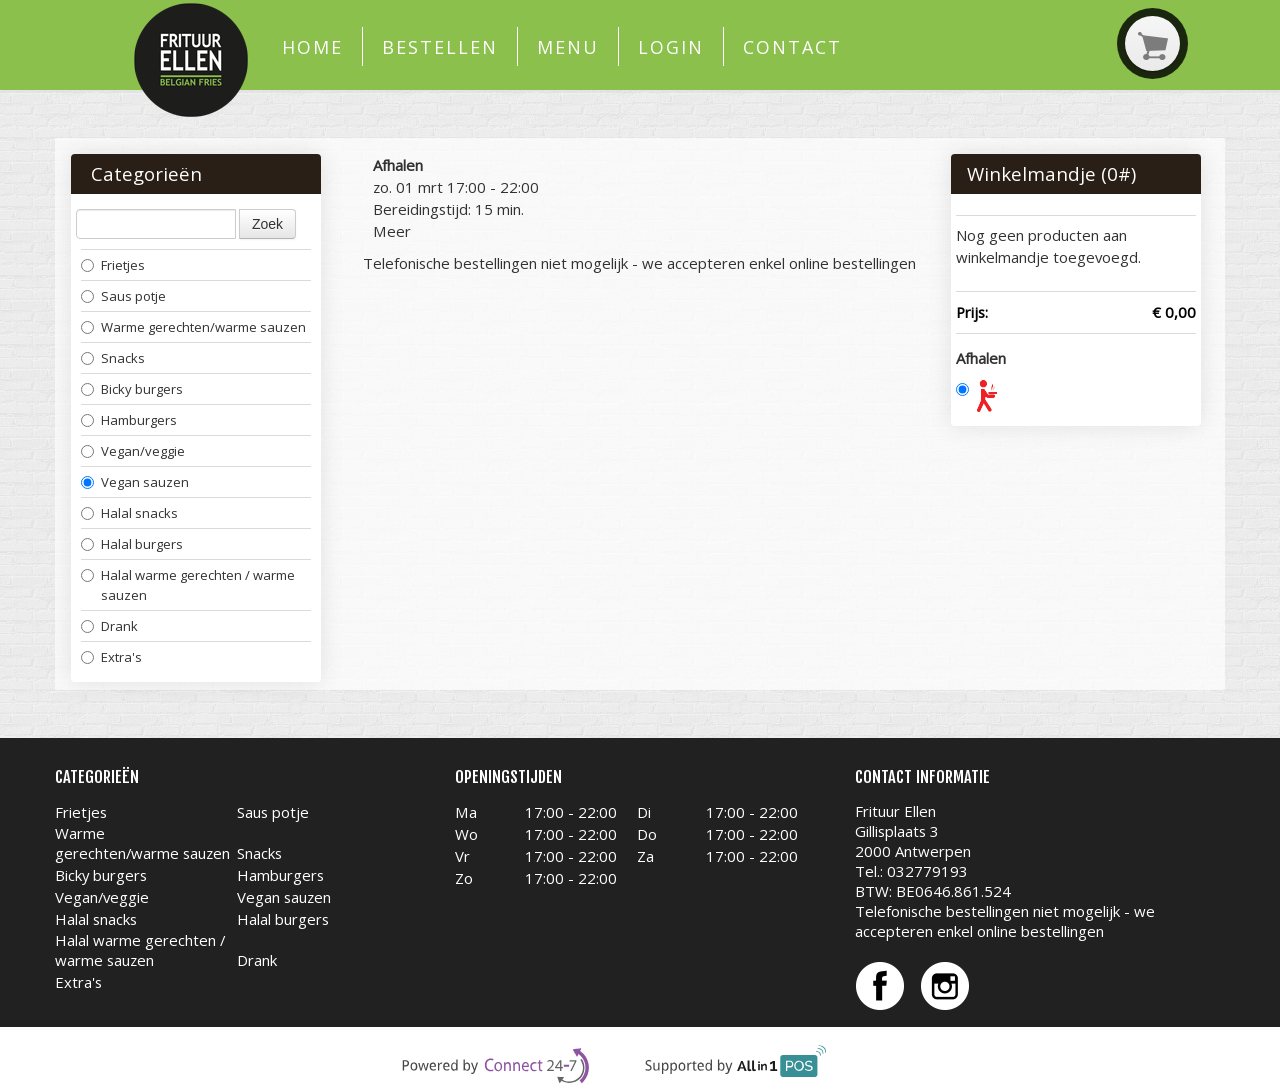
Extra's (111, 657)
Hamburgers (129, 420)
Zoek (267, 224)
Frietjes (113, 265)
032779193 (927, 871)
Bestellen (439, 47)
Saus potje (123, 296)
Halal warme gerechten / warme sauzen (188, 585)
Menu (568, 47)
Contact (792, 47)
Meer (392, 231)
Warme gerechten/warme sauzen (193, 327)
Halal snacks (129, 513)
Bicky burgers (132, 389)
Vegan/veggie (133, 451)
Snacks (113, 358)
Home (312, 47)
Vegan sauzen (135, 482)
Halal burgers (132, 544)
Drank (109, 626)
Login (671, 47)
